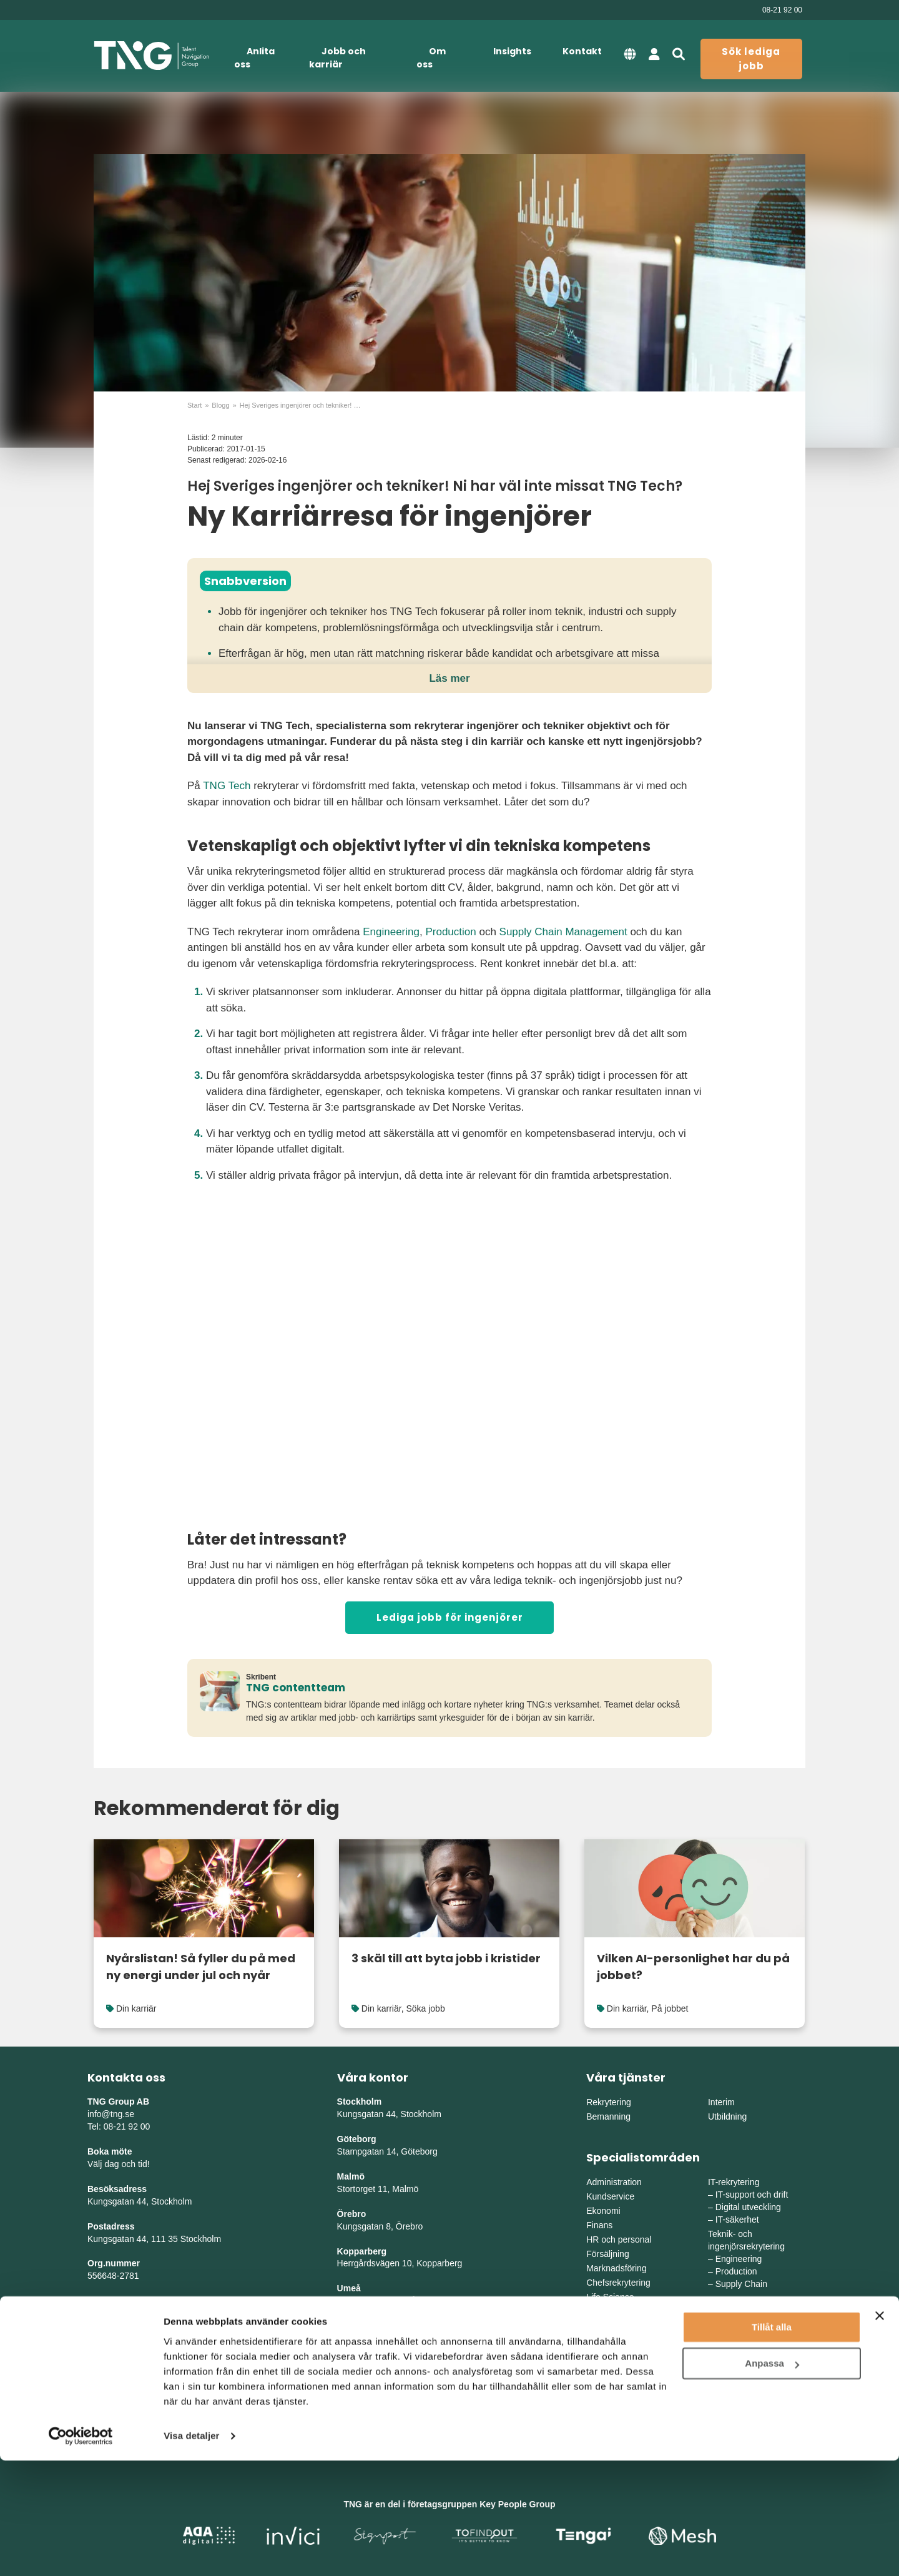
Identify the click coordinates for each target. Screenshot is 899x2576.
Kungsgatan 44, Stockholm (139, 2201)
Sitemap (104, 2313)
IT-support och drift (751, 2195)
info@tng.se (110, 2114)
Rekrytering (608, 2102)
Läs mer (449, 678)
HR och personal (618, 2239)
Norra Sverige (735, 2391)
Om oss (431, 58)
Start (194, 405)
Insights (512, 51)
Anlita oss (254, 58)
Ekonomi (603, 2211)
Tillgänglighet (115, 2338)
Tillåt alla (772, 2442)
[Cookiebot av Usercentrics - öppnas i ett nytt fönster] (80, 2551)
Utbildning (727, 2116)
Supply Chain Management (563, 932)
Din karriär (136, 2008)
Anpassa (772, 2479)
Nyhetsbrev (111, 2301)
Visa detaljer (191, 2551)
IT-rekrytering (733, 2182)
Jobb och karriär (337, 58)
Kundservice (610, 2196)
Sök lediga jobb (751, 58)
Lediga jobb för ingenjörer (449, 1617)
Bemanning (608, 2116)
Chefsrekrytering (618, 2283)
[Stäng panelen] (879, 2431)
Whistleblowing (119, 2351)
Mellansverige (735, 2362)
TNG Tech (226, 786)
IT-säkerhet (737, 2220)
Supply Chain (741, 2284)
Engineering (391, 932)
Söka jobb (425, 2008)
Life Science (610, 2297)
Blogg (220, 405)
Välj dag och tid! (118, 2164)
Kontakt (582, 51)
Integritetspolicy (121, 2326)
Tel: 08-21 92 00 (118, 2126)
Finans (599, 2225)
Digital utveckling (748, 2207)
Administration (614, 2182)
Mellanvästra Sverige (749, 2376)
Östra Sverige (613, 2362)
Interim (721, 2102)
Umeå (349, 2288)
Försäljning (607, 2254)
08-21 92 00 (782, 10)
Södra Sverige (614, 2391)
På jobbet (669, 2008)
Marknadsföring (616, 2268)
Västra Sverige (615, 2376)
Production (450, 932)
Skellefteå (357, 2326)
